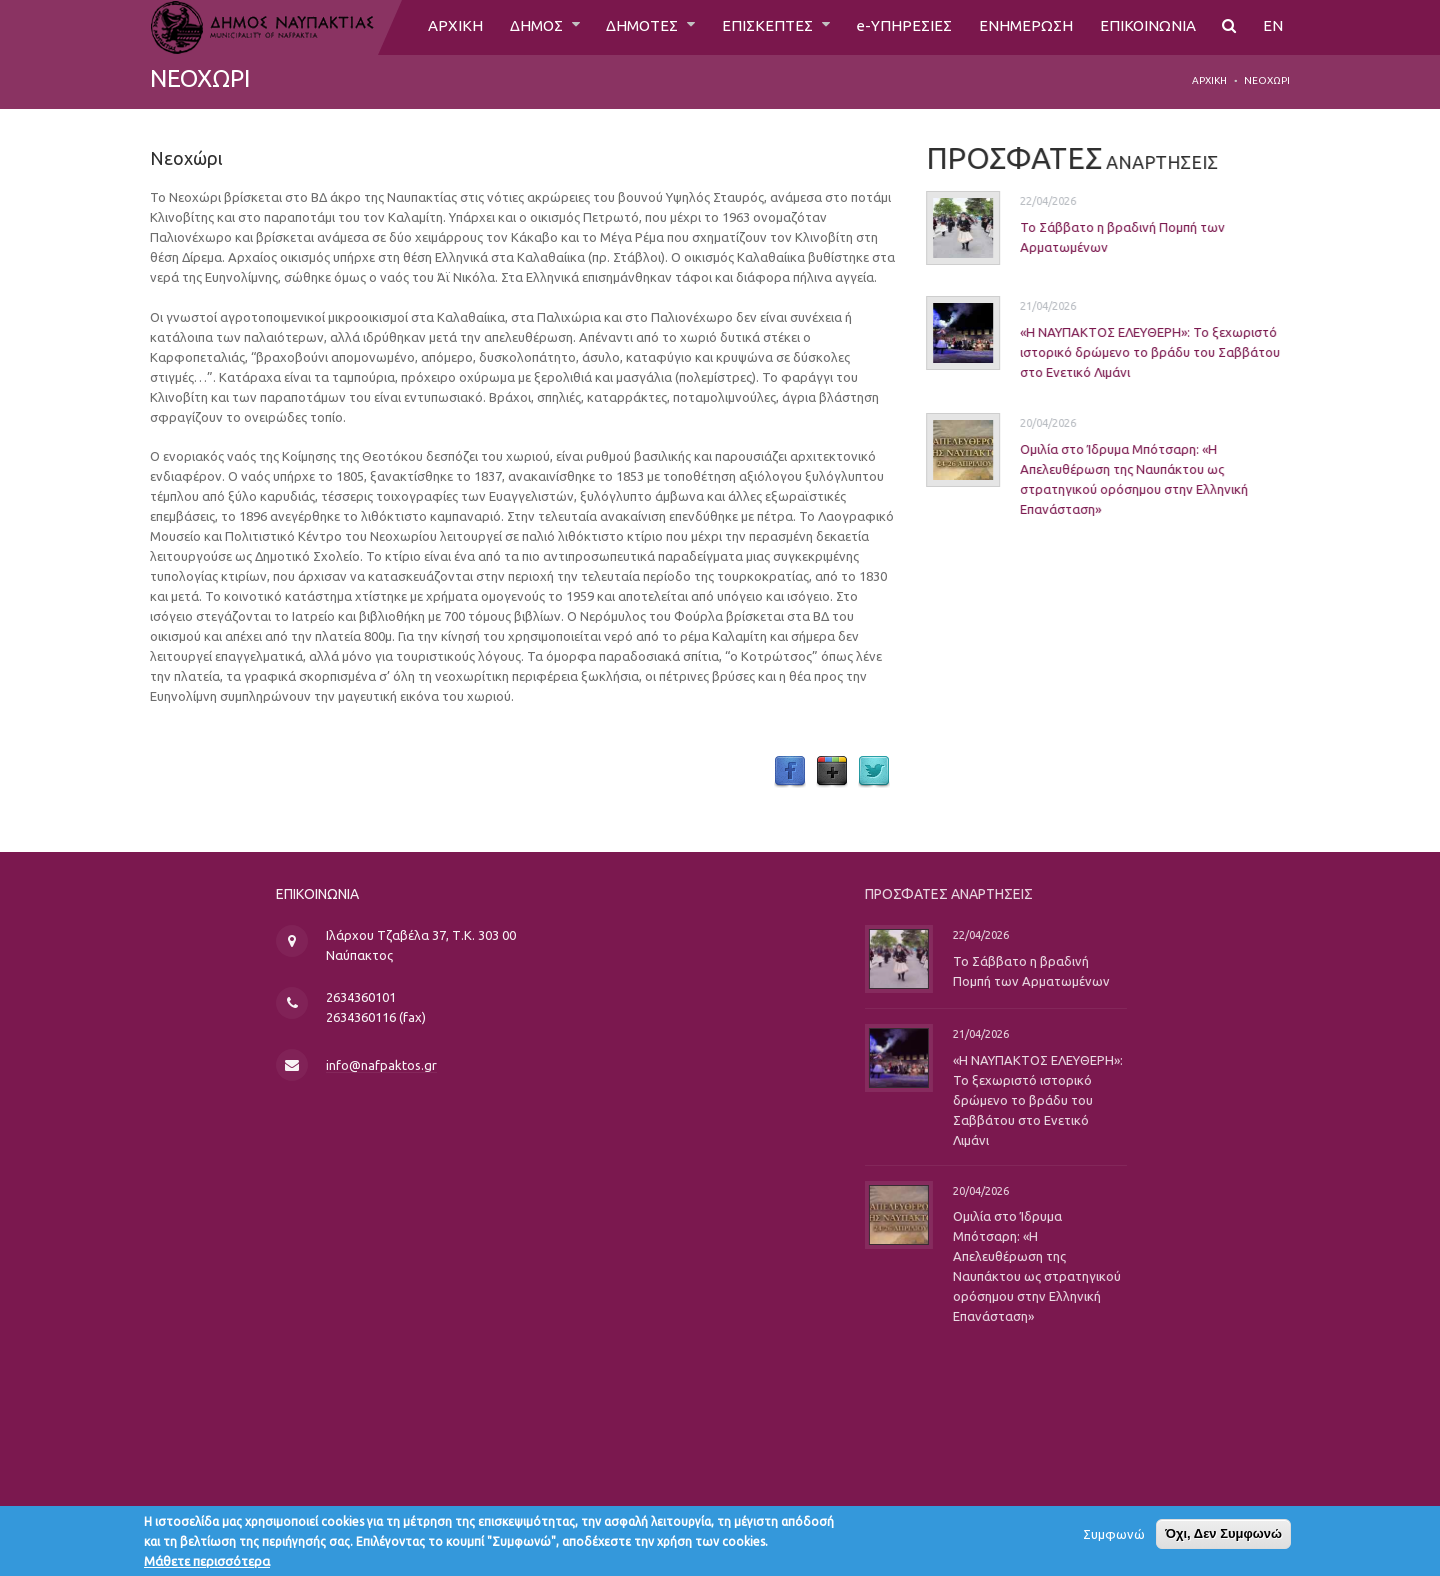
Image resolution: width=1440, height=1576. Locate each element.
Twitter (874, 772)
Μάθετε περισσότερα (207, 1566)
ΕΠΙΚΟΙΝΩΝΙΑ (1146, 27)
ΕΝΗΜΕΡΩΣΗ (1022, 27)
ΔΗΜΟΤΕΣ (632, 27)
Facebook (790, 772)
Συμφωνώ (1114, 1539)
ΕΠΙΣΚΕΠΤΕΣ (762, 27)
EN (1273, 27)
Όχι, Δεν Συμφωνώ (1223, 1538)
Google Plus (832, 772)
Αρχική (1209, 80)
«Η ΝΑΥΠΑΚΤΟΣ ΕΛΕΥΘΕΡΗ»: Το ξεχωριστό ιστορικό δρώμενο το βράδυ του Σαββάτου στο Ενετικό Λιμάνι (1129, 352)
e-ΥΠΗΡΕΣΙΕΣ (899, 27)
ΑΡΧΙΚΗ (437, 27)
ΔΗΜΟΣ (521, 27)
